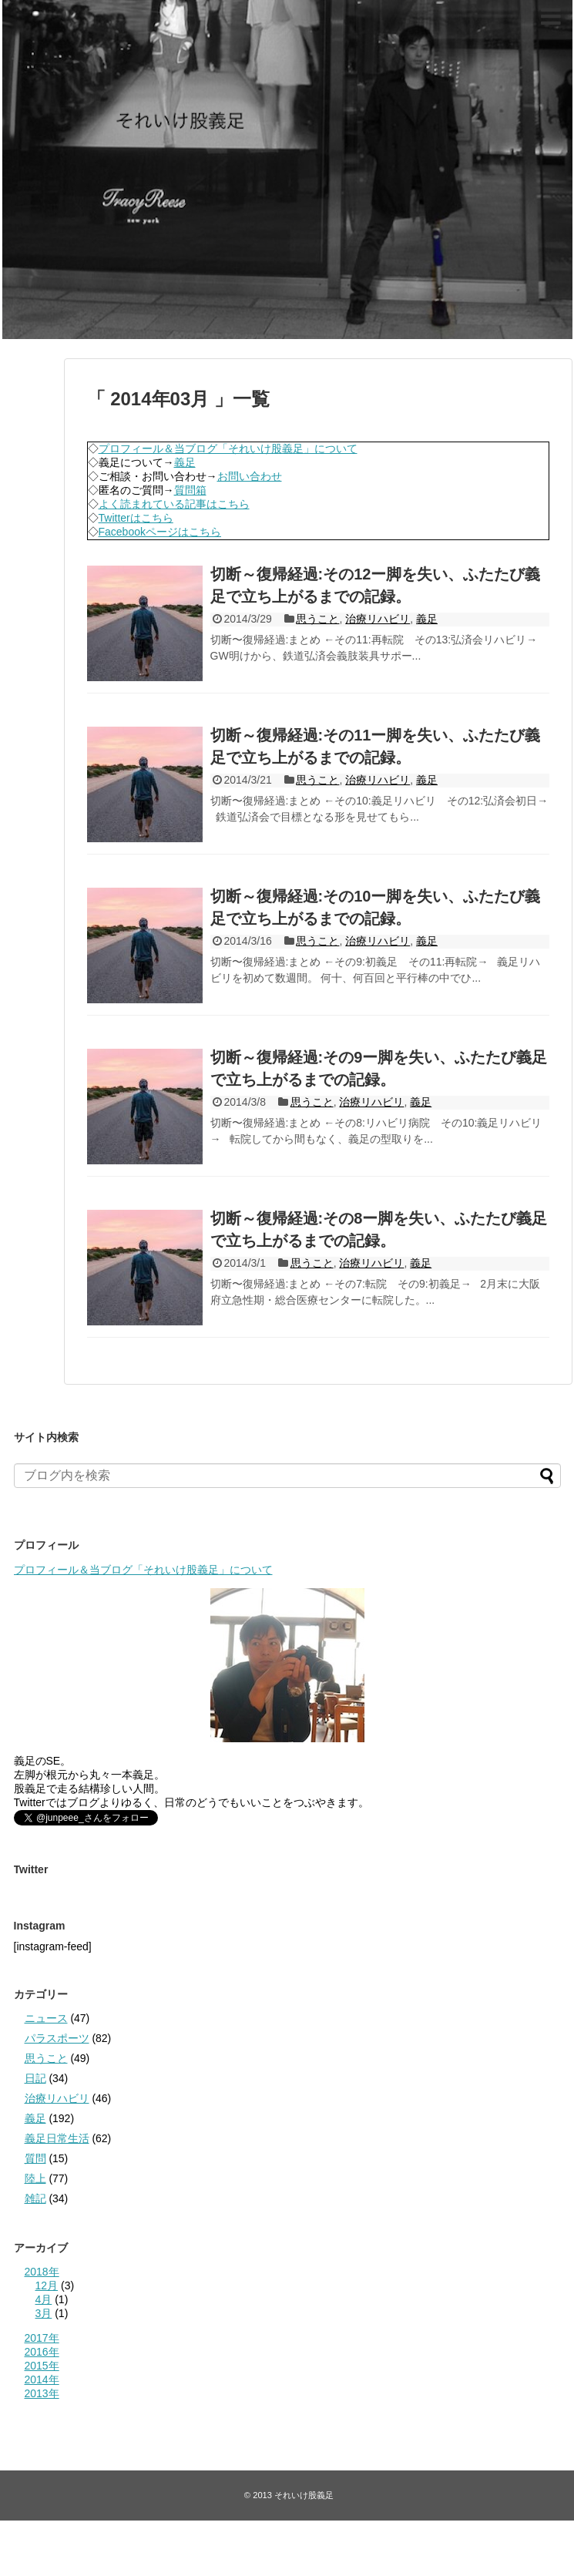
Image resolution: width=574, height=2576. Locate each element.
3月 (43, 2313)
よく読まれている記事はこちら (174, 504)
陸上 (35, 2178)
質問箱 (190, 490)
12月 (47, 2285)
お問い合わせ (249, 476)
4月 (43, 2299)
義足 (185, 462)
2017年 (42, 2338)
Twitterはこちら (136, 518)
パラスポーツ (57, 2038)
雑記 (35, 2198)
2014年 (42, 2379)
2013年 (42, 2393)
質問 (35, 2158)
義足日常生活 (57, 2138)
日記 (35, 2078)
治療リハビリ (377, 619)
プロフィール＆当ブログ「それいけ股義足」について (228, 448)
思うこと (317, 619)
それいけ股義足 (28, 12)
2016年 (42, 2352)
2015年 (42, 2365)
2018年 (42, 2271)
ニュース (46, 2018)
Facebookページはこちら (160, 532)
